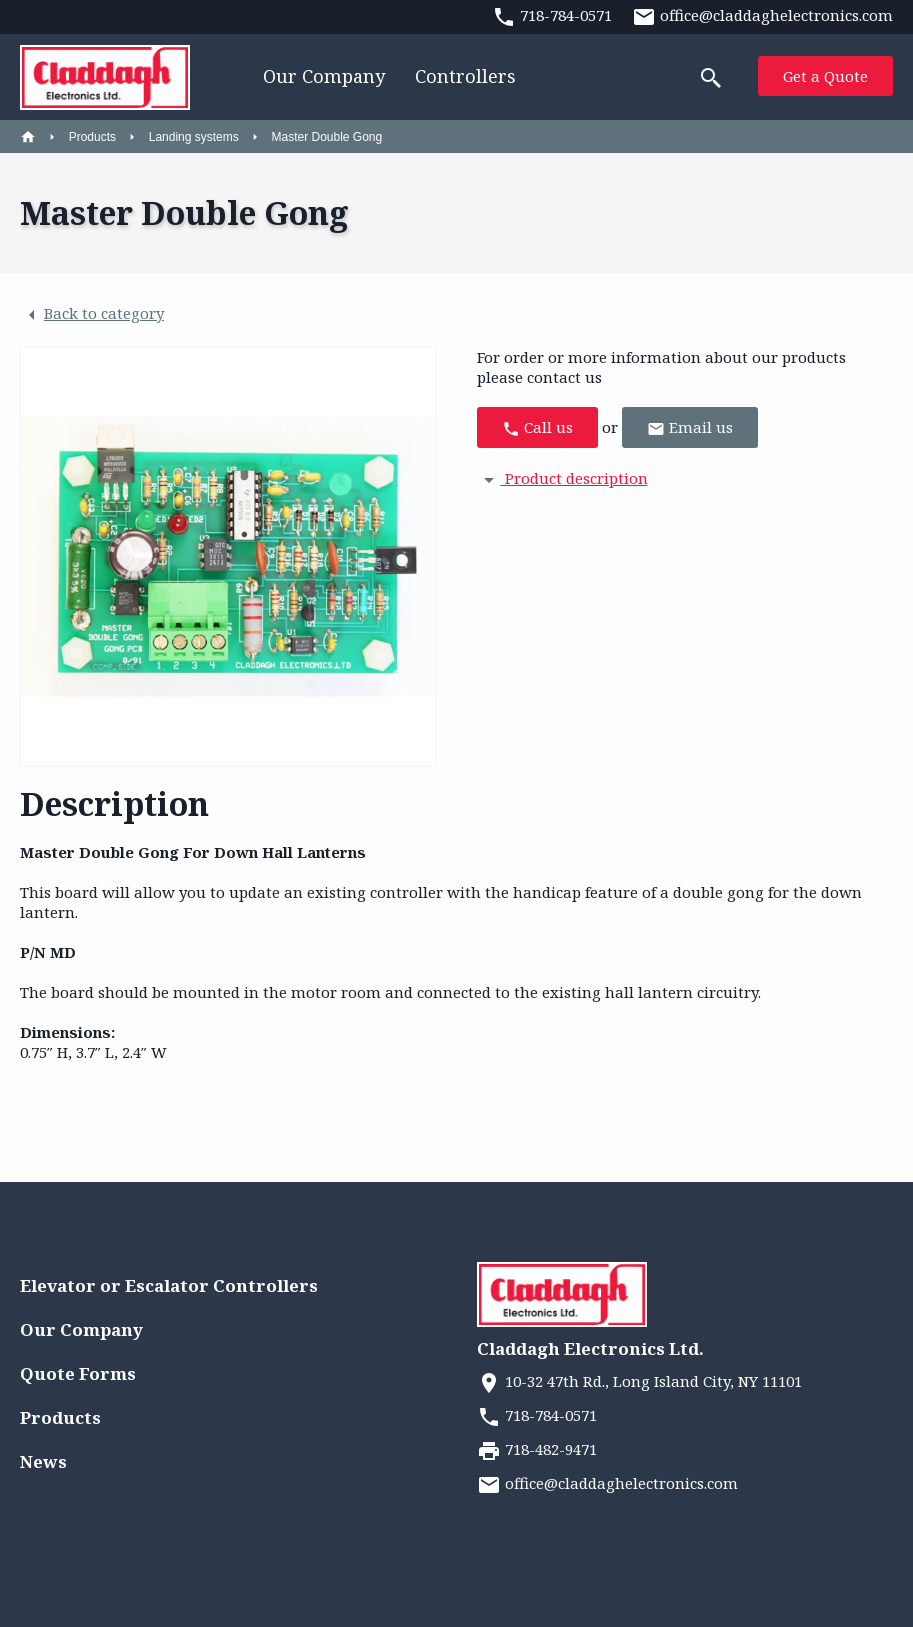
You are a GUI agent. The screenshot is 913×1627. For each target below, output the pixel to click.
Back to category (92, 315)
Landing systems (194, 137)
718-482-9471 (537, 1449)
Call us (537, 427)
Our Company (324, 76)
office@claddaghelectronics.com (607, 1483)
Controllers (465, 76)
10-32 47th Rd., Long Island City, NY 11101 (639, 1381)
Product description (562, 478)
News (43, 1461)
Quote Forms (78, 1373)
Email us (690, 427)
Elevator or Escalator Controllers (169, 1285)
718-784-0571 (537, 1415)
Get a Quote (825, 76)
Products (92, 137)
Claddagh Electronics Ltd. (590, 1348)
